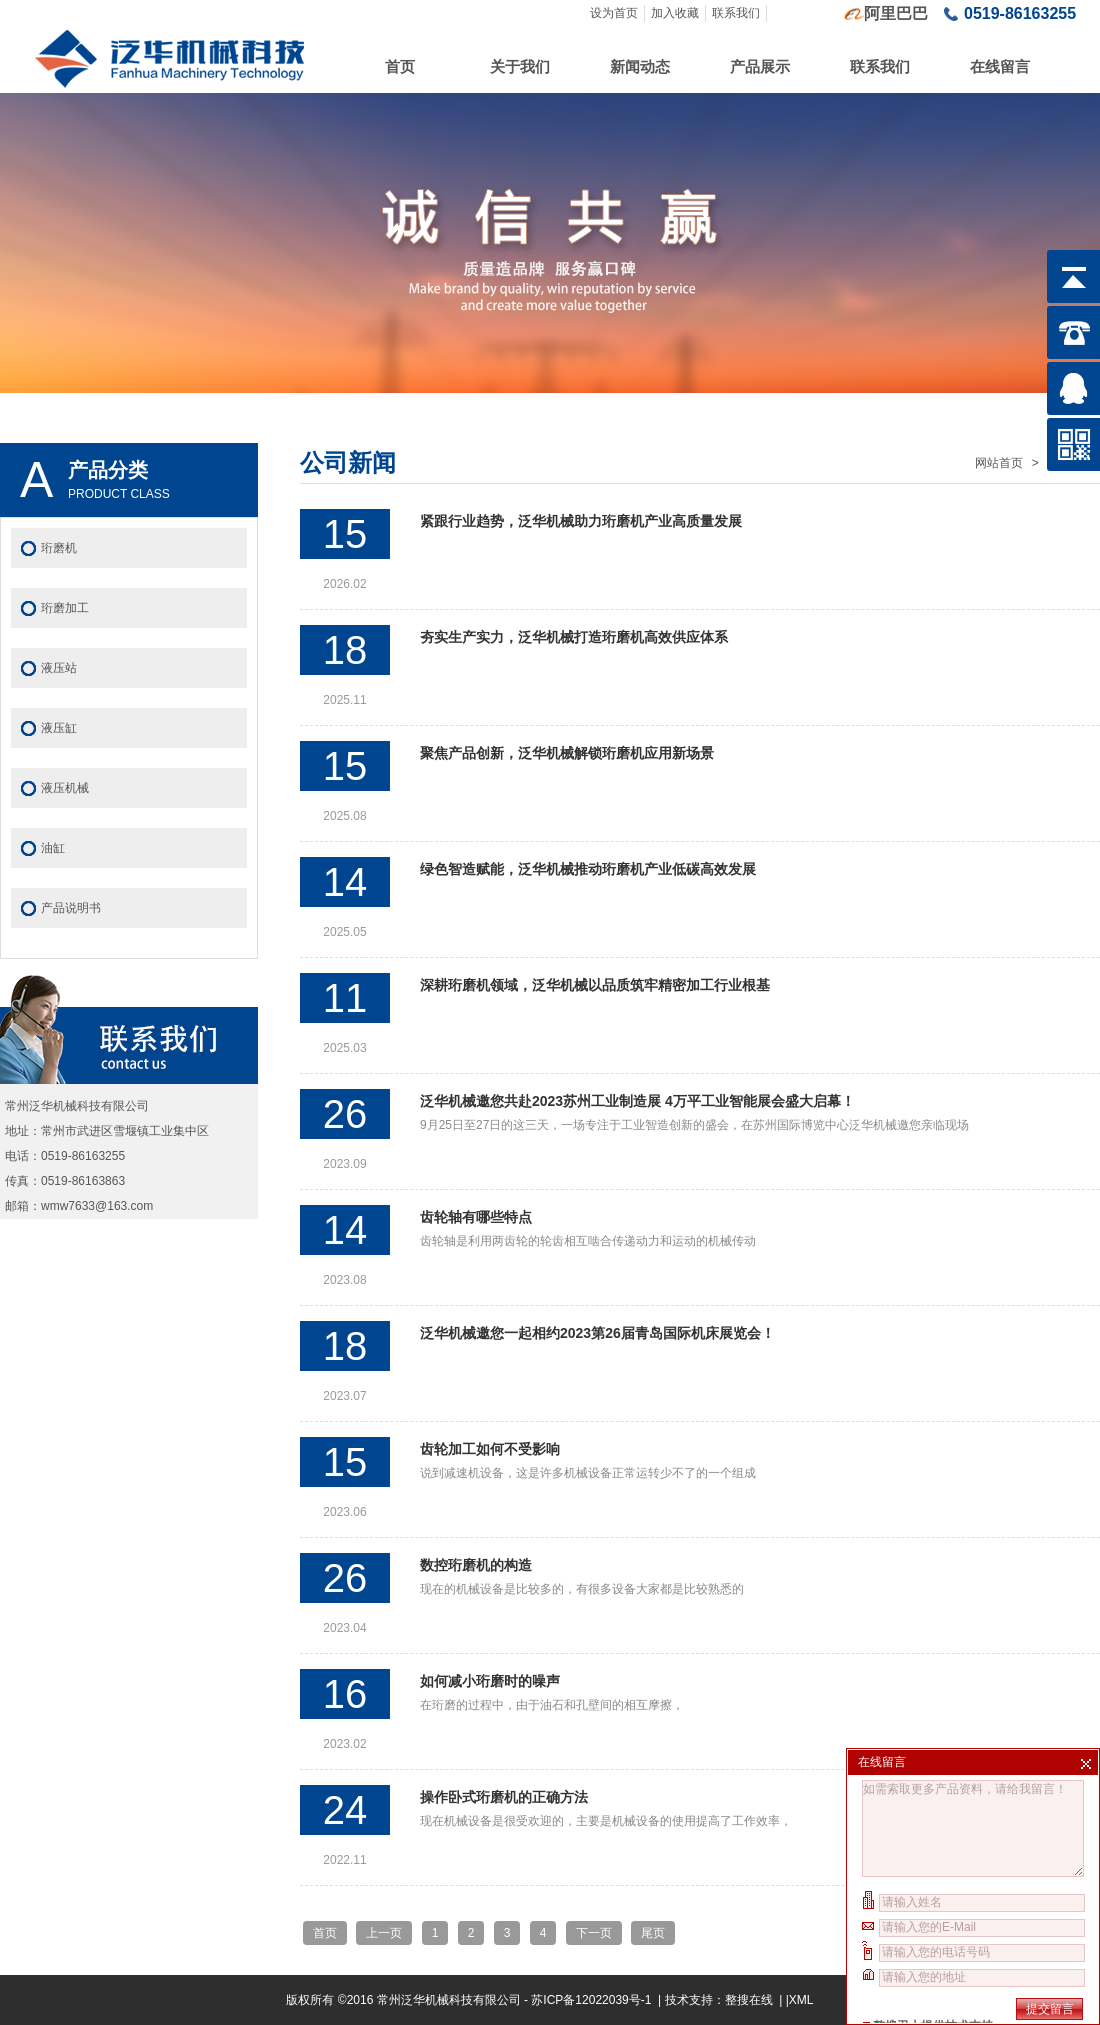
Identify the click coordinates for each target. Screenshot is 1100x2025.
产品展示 (760, 66)
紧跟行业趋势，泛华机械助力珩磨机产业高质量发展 (581, 521)
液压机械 (65, 788)
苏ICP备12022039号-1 (592, 2000)
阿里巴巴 (896, 13)
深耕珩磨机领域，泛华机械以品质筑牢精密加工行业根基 (595, 985)
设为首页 (614, 13)
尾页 (653, 1933)
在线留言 (1000, 66)
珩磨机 (59, 548)
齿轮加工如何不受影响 (490, 1449)
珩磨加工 (65, 608)
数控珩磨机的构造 (476, 1565)
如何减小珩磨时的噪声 (490, 1681)
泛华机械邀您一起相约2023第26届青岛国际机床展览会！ (597, 1333)
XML (801, 2000)
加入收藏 (675, 13)
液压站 (59, 668)
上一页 (384, 1933)
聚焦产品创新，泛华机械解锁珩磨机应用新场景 (567, 753)
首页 (400, 66)
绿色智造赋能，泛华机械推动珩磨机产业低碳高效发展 (588, 869)
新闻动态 (640, 66)
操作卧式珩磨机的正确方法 (504, 1797)
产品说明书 (71, 908)
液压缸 (59, 728)
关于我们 (520, 66)
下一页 (594, 1933)
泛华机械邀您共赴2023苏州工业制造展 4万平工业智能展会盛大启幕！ (637, 1101)
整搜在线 (749, 2000)
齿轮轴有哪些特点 (476, 1217)
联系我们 (736, 13)
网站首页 (999, 463)
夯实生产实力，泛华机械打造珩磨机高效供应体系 (574, 637)
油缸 (53, 848)
